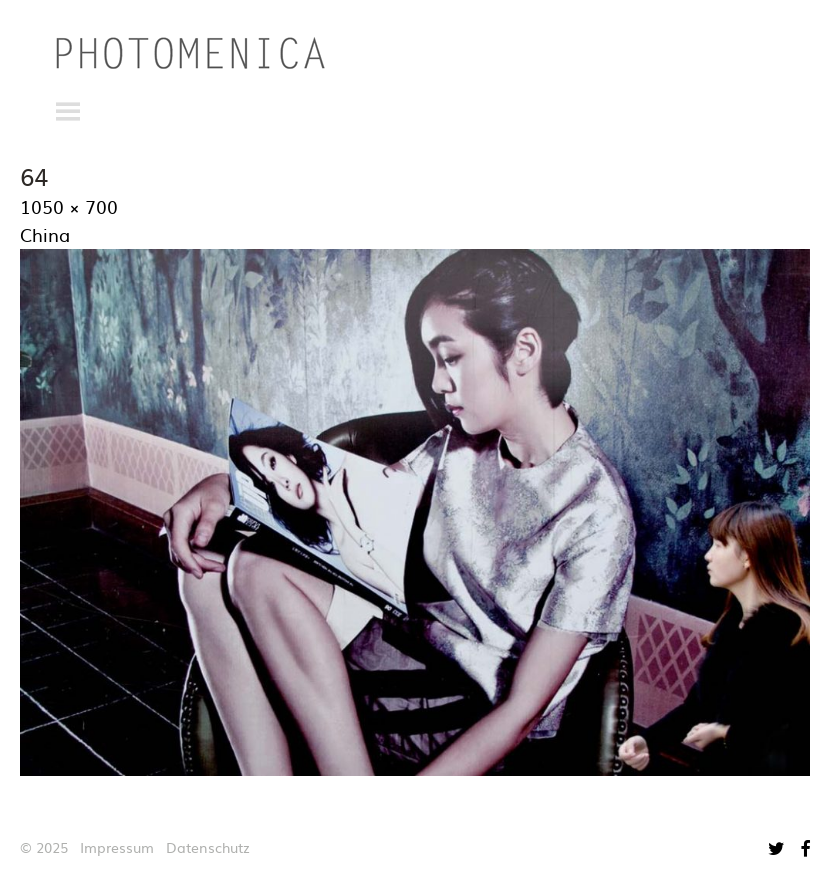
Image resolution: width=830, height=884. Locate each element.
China (45, 234)
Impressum (117, 847)
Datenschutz (208, 847)
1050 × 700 (69, 206)
